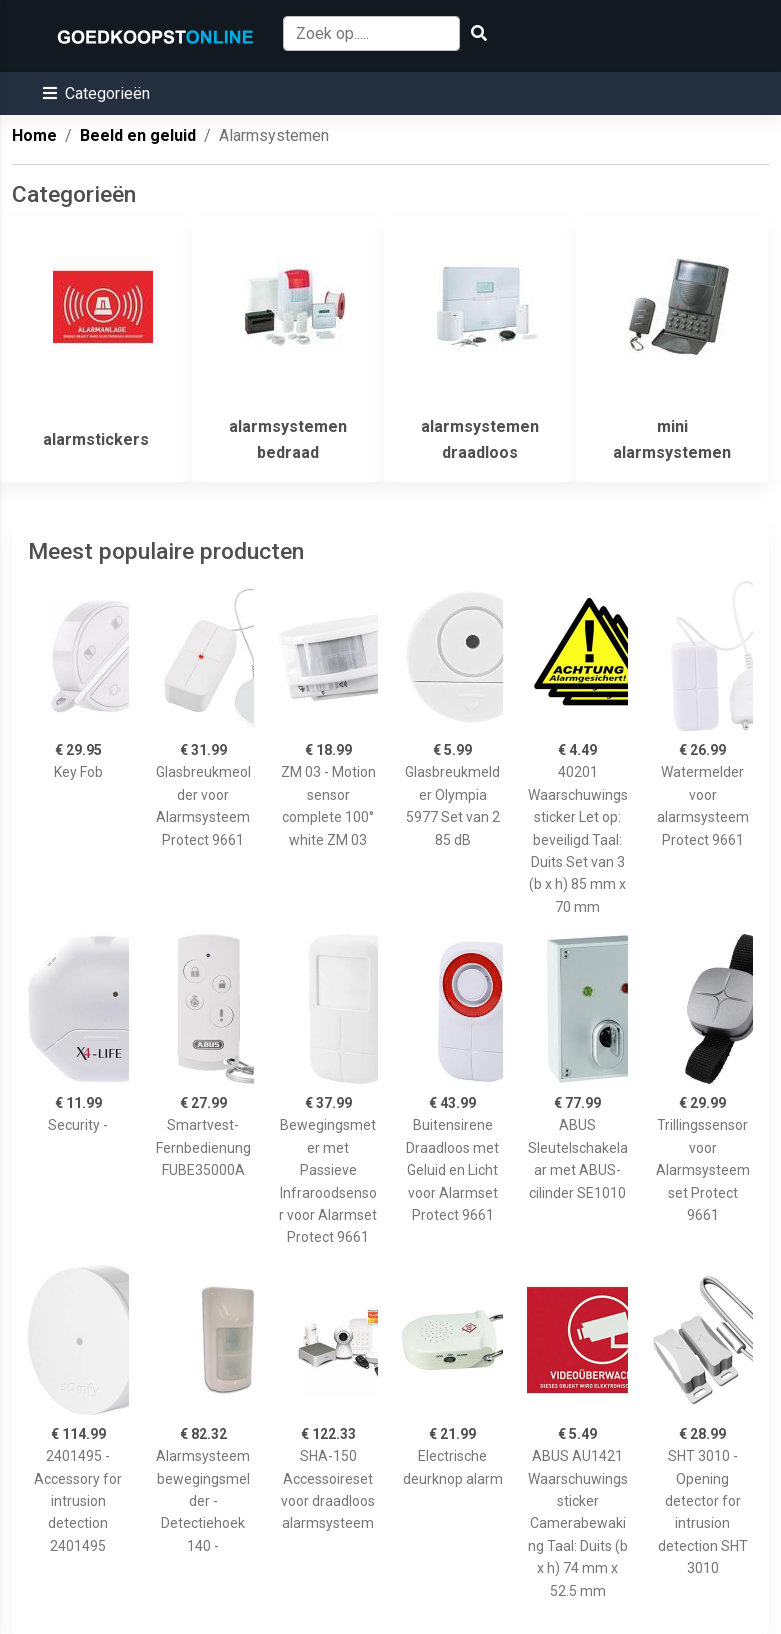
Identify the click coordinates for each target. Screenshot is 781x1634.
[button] (96, 93)
